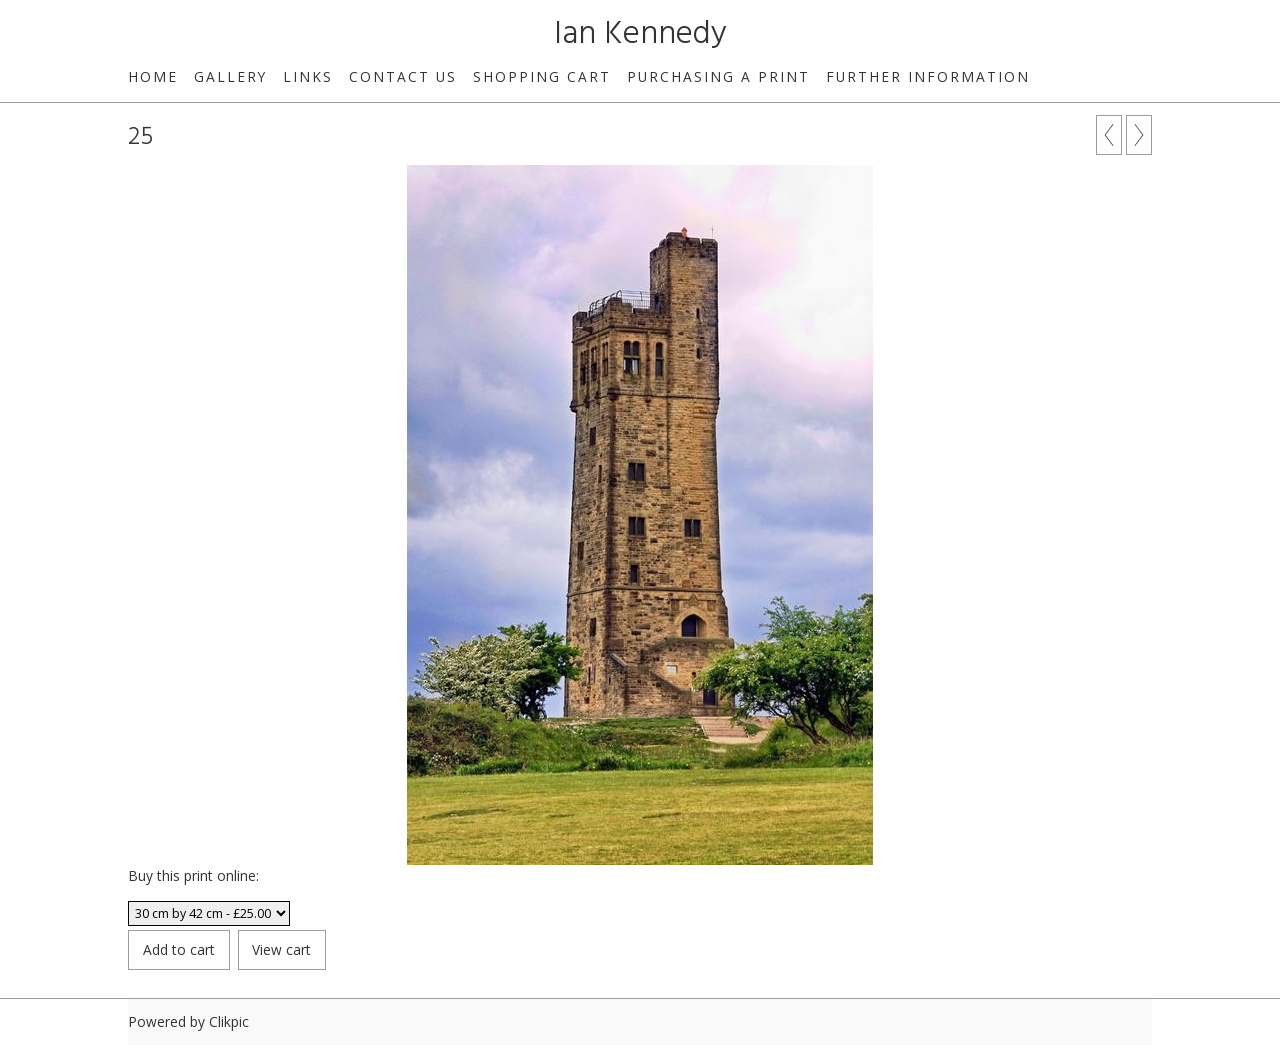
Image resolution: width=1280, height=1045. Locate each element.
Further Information (928, 76)
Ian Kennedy (640, 34)
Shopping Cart (542, 76)
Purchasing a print (718, 76)
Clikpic (229, 1021)
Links (308, 76)
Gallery (230, 76)
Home (153, 76)
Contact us (403, 76)
